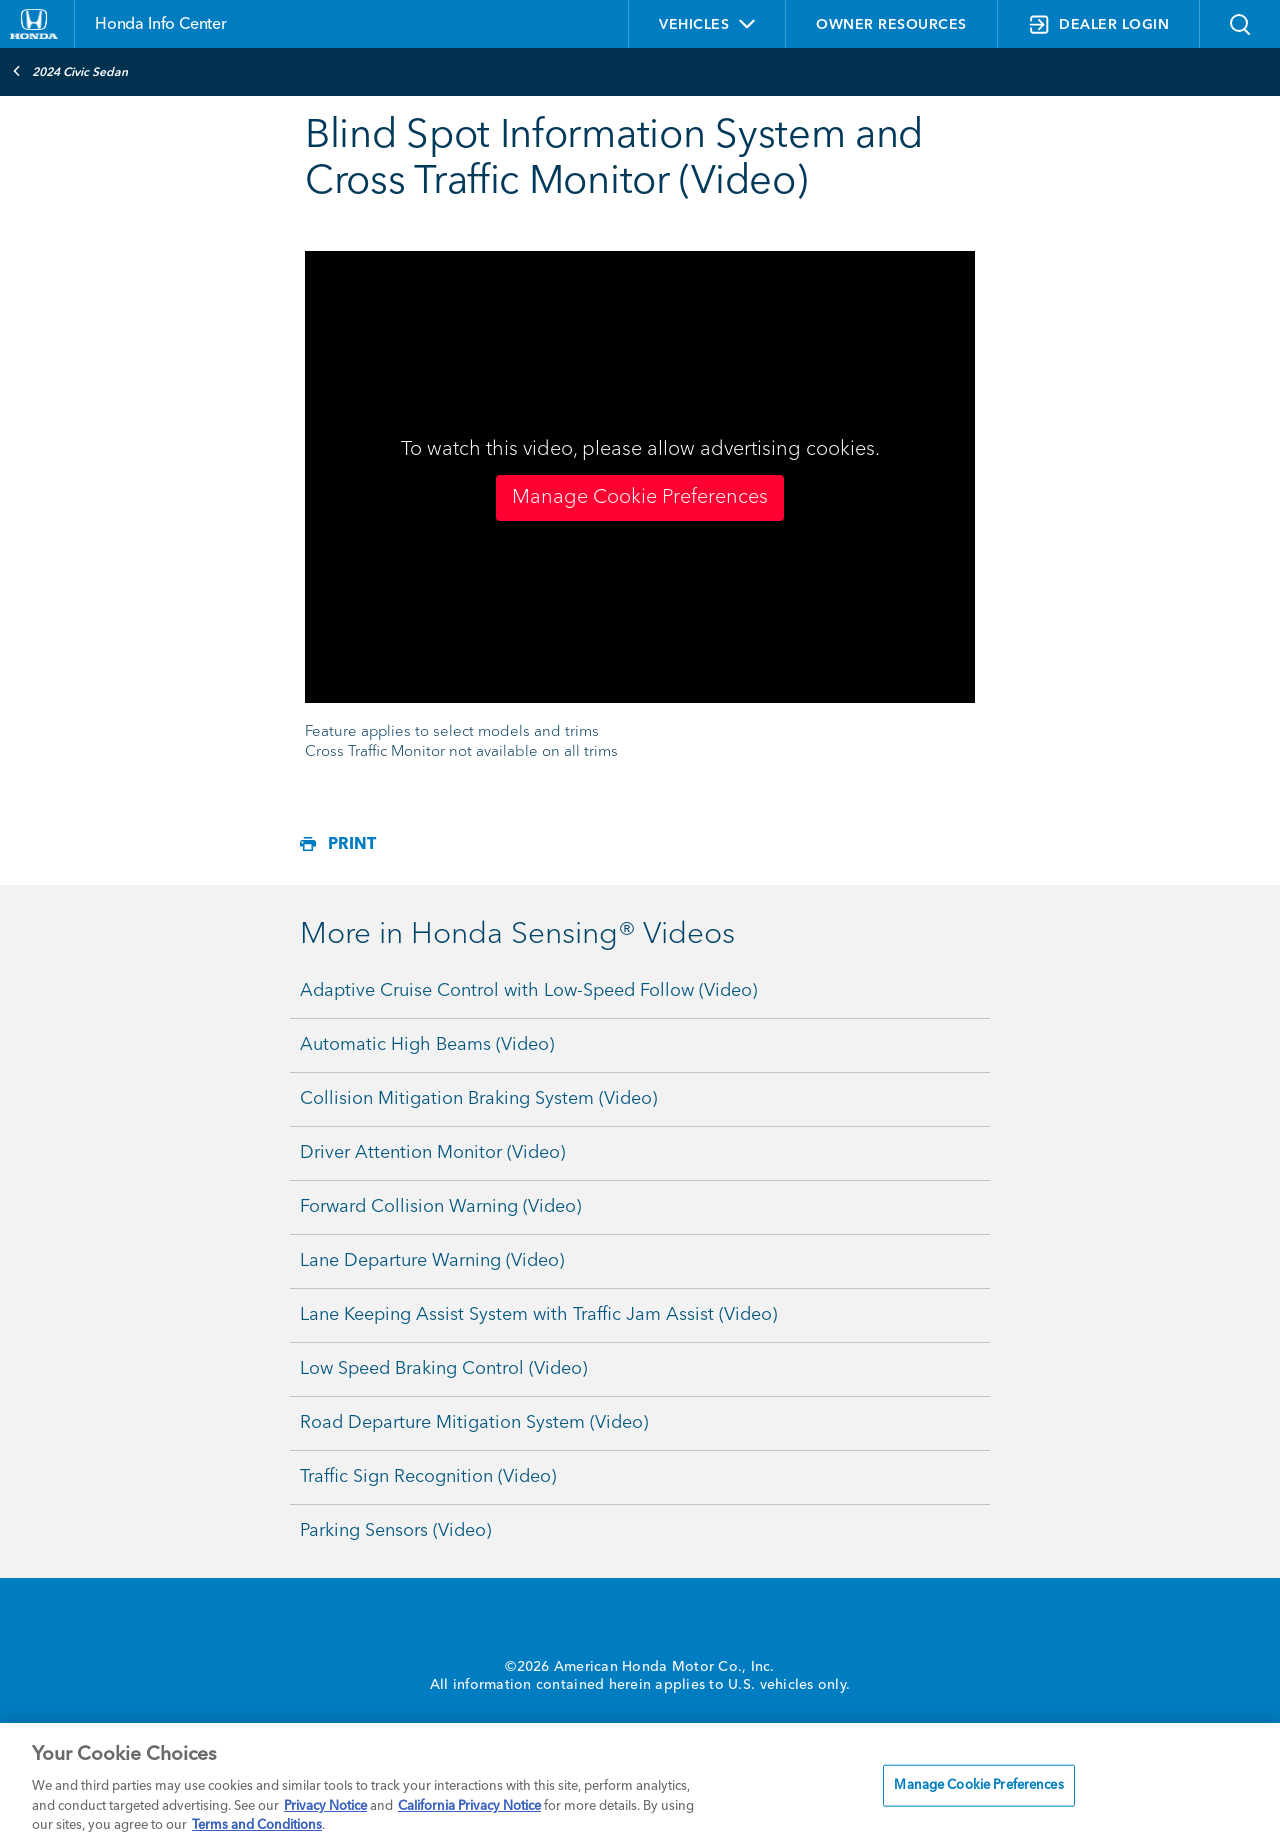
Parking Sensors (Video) (395, 1531)
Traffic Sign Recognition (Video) (428, 1477)
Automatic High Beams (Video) (427, 1045)
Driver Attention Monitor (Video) (432, 1153)
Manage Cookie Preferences (640, 498)
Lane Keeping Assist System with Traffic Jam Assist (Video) (538, 1315)
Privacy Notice (325, 1806)
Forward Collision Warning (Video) (440, 1207)
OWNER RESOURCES (891, 25)
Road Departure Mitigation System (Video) (474, 1423)
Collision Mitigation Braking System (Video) (478, 1099)
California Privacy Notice (469, 1806)
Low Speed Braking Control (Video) (443, 1369)
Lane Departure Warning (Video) (432, 1261)
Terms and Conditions (257, 1825)
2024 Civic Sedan (70, 71)
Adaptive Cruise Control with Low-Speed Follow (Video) (528, 991)
